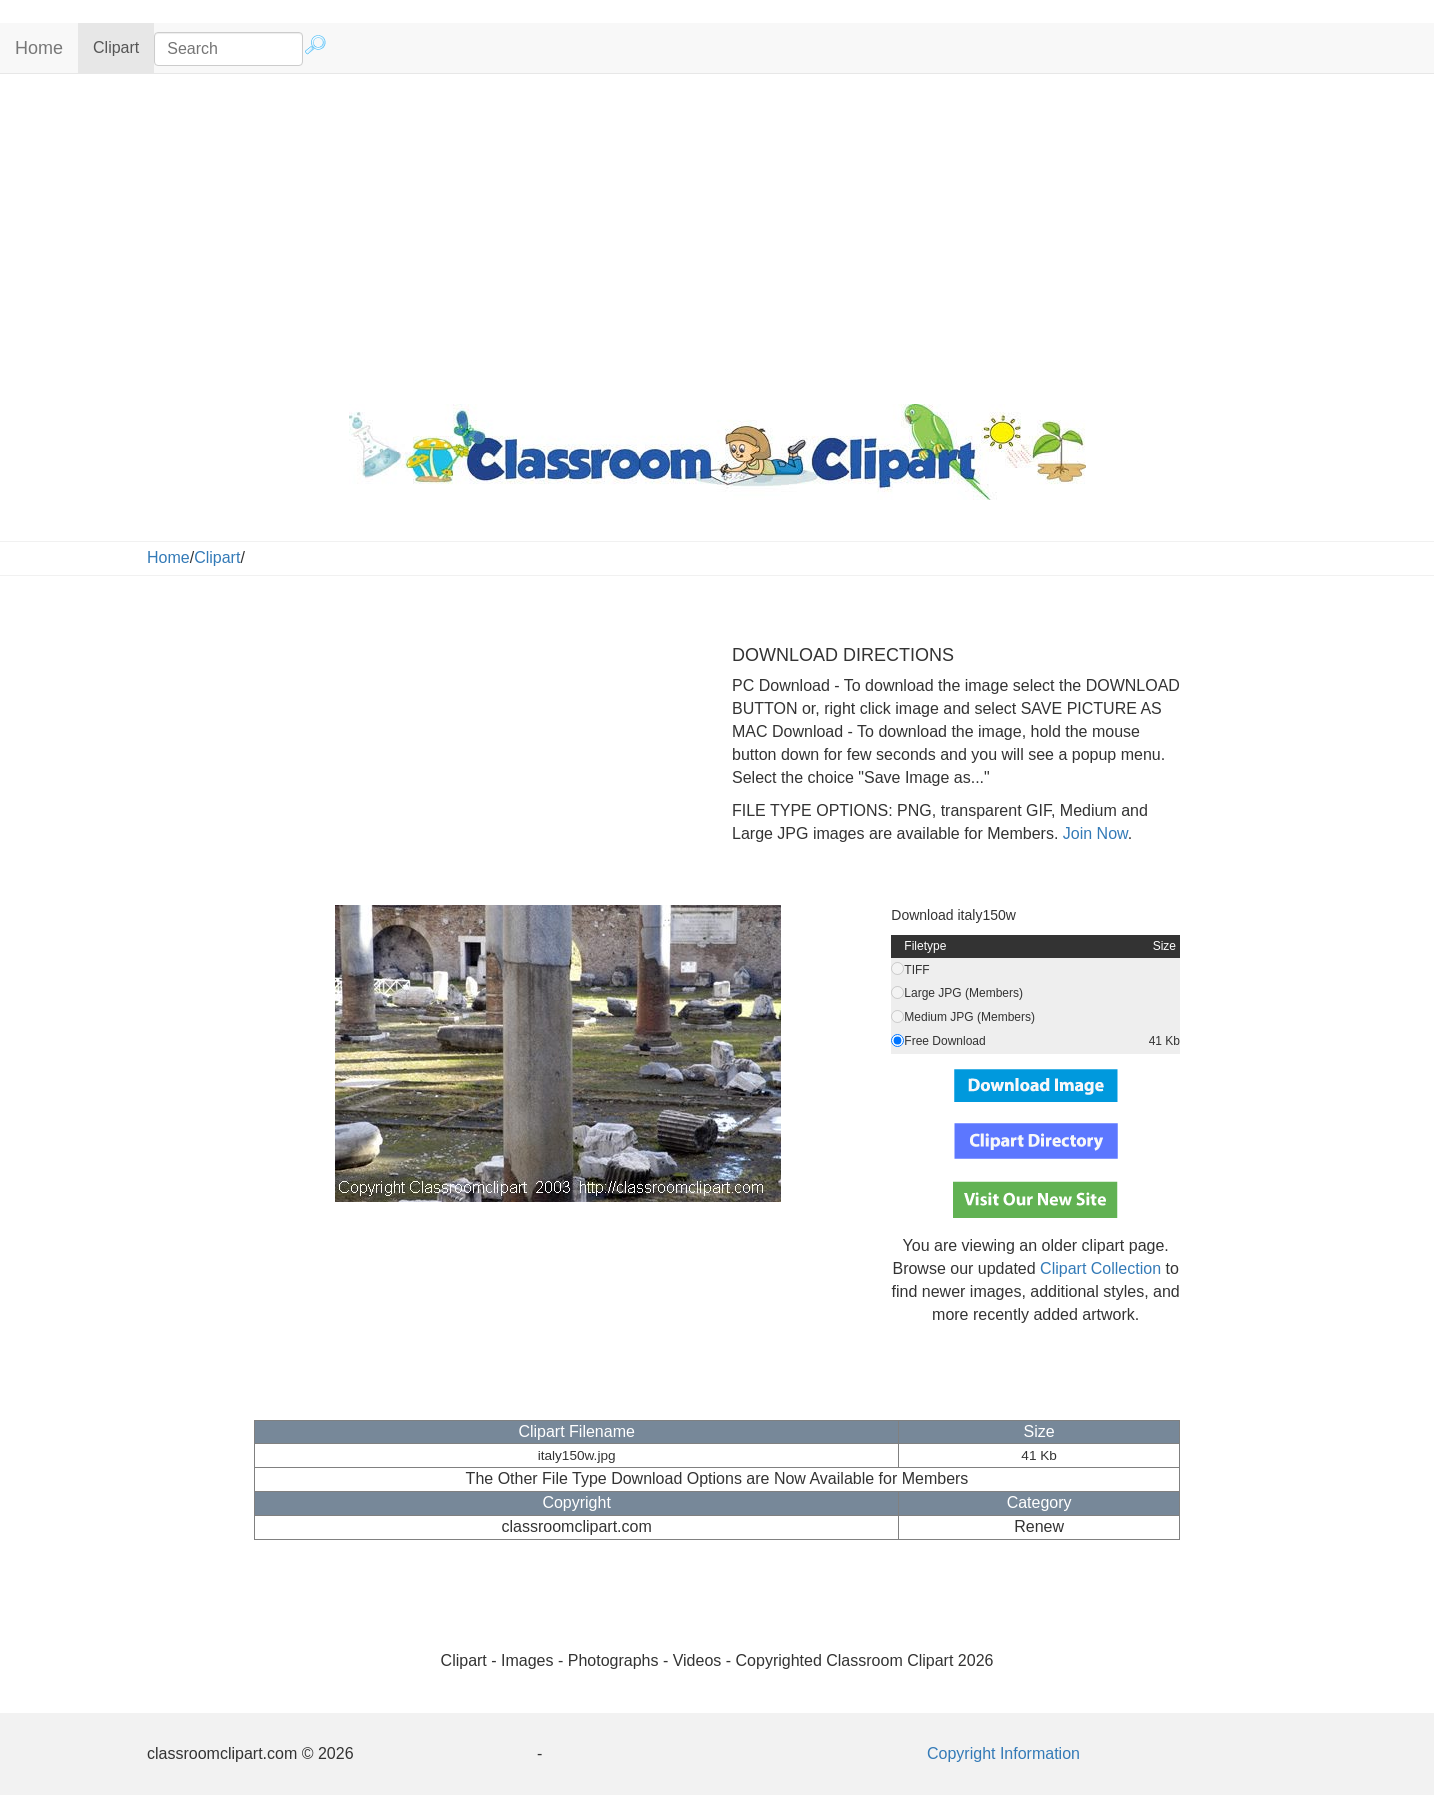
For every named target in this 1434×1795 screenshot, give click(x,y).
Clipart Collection (1100, 1268)
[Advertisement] (717, 234)
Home (39, 48)
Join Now (1092, 833)
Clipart (123, 46)
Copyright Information (1003, 1753)
